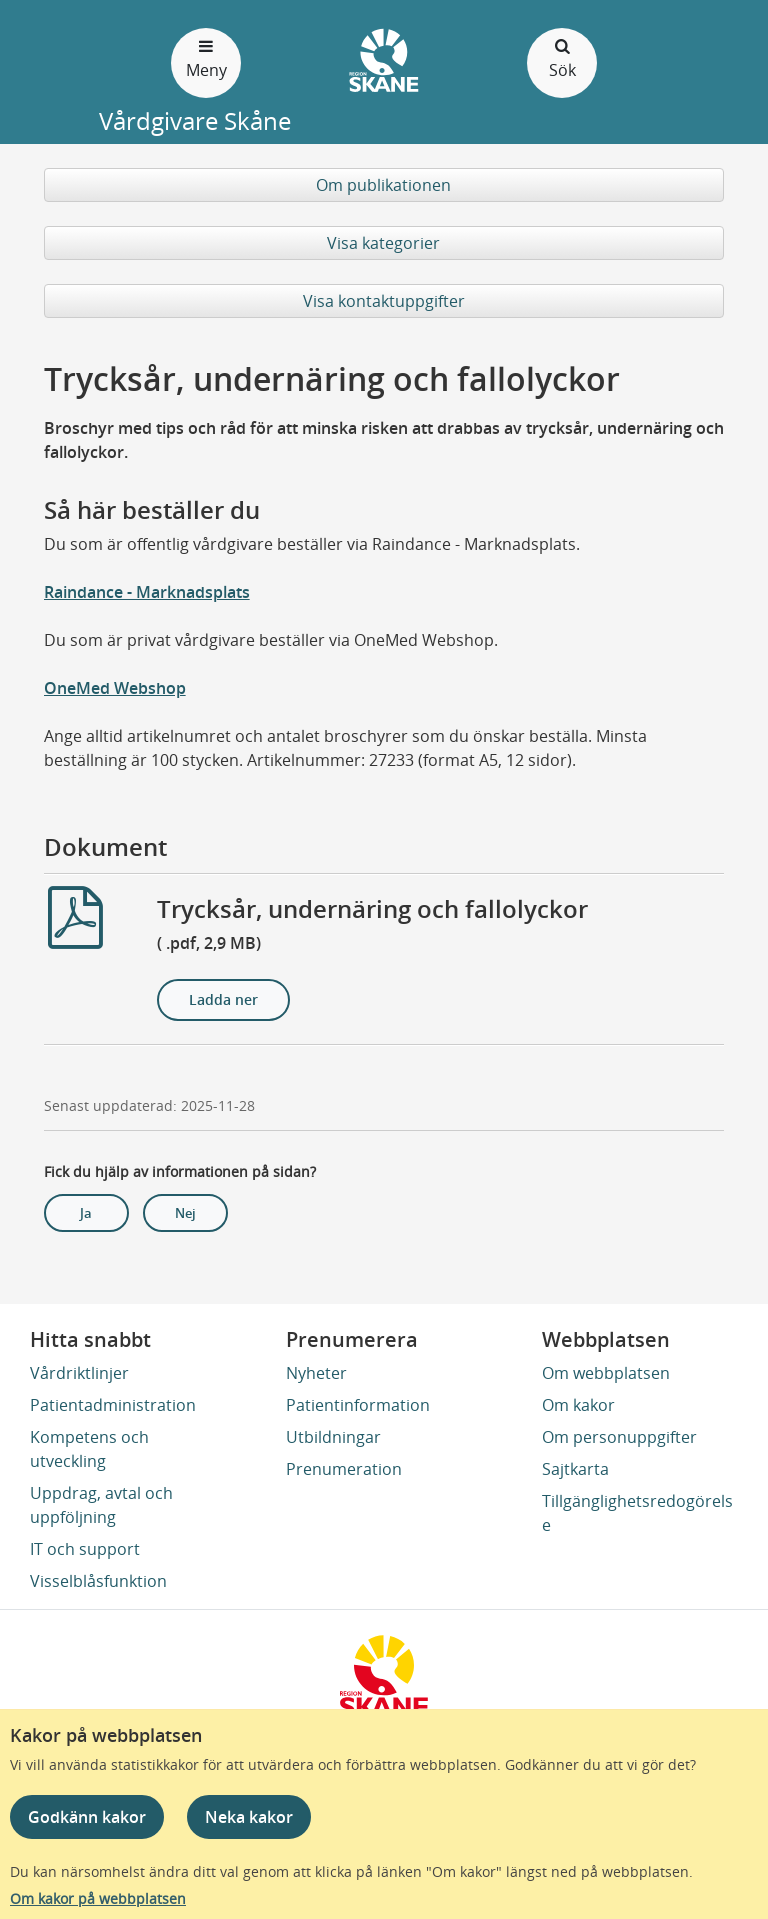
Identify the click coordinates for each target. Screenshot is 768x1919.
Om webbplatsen (606, 1373)
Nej (185, 1213)
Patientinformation (358, 1405)
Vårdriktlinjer (79, 1373)
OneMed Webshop (115, 688)
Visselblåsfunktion (98, 1581)
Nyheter (316, 1373)
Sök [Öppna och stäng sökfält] (562, 57)
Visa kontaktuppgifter (384, 301)
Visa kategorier (383, 243)
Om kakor (578, 1405)
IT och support (85, 1549)
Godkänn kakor (87, 1817)
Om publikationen (383, 185)
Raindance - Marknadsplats (147, 592)
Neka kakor (249, 1817)
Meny (206, 57)
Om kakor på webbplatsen (98, 1898)
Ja (86, 1213)
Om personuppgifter (619, 1437)
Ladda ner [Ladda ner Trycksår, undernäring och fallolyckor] (223, 999)
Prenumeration (344, 1469)
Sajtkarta (575, 1469)
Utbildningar (333, 1437)
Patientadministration (113, 1405)
